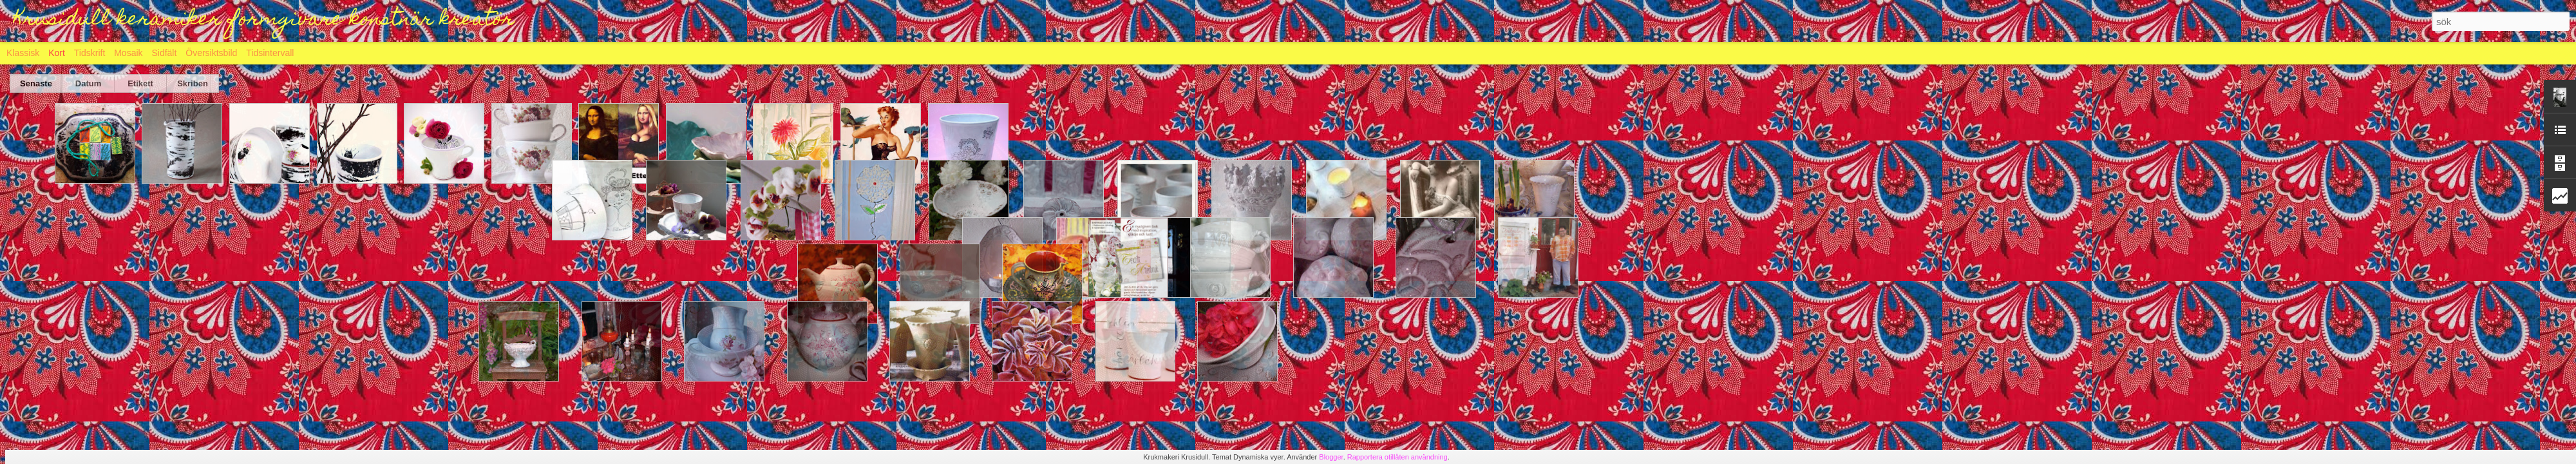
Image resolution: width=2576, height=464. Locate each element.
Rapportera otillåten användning (1397, 457)
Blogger (1331, 457)
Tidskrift (89, 53)
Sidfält (163, 53)
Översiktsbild (211, 53)
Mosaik (128, 53)
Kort (56, 53)
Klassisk (22, 53)
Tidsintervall (270, 53)
